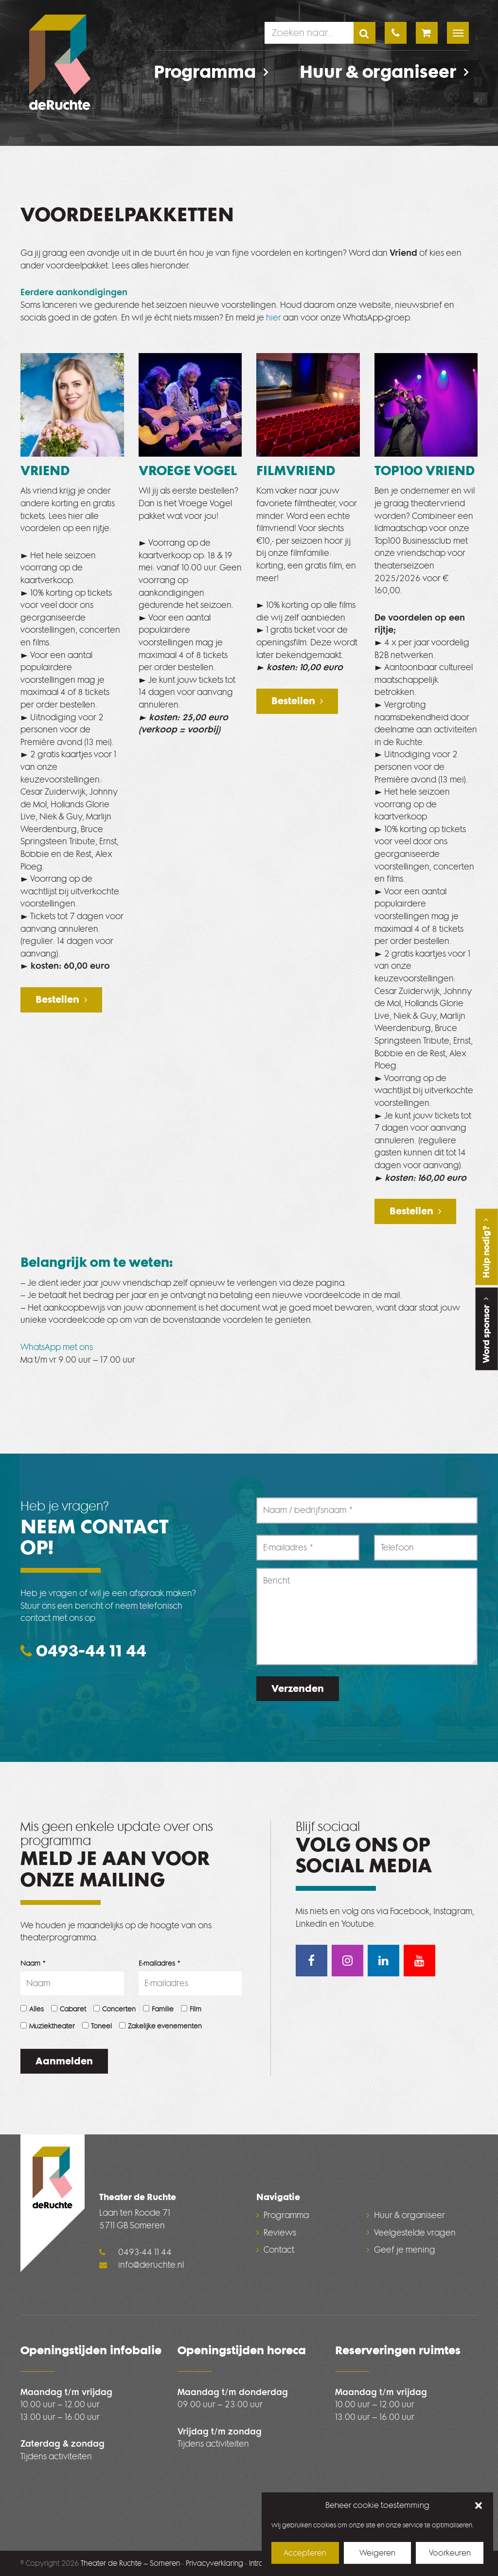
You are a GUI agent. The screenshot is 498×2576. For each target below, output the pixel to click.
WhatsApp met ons (56, 1347)
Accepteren (305, 2553)
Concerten (114, 2009)
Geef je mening (404, 2250)
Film (191, 2009)
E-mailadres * (160, 1963)
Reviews (280, 2233)
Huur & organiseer (384, 72)
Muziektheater (47, 2026)
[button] (478, 2506)
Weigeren (377, 2553)
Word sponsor (486, 1329)
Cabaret (68, 2009)
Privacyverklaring (214, 2563)
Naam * (33, 1963)
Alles (32, 2009)
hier (273, 318)
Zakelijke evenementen (160, 2026)
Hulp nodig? (486, 1247)
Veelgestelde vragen (415, 2233)
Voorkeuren (450, 2553)
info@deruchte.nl (141, 2265)
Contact (279, 2250)
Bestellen (57, 999)
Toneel (97, 2026)
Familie (158, 2009)
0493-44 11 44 (83, 1650)
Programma (211, 72)
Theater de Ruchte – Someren (130, 2563)
